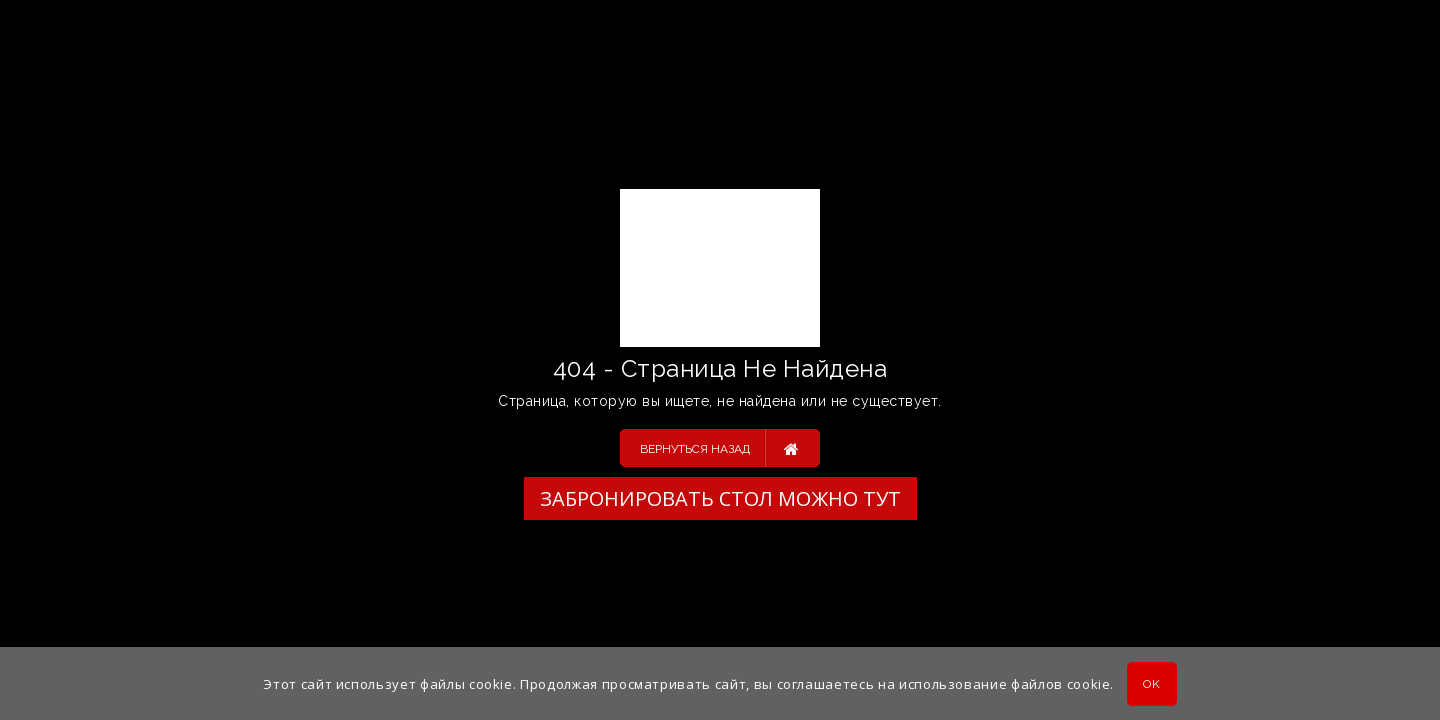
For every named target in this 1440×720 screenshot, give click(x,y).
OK (1151, 684)
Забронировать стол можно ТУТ (720, 498)
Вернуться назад (719, 448)
